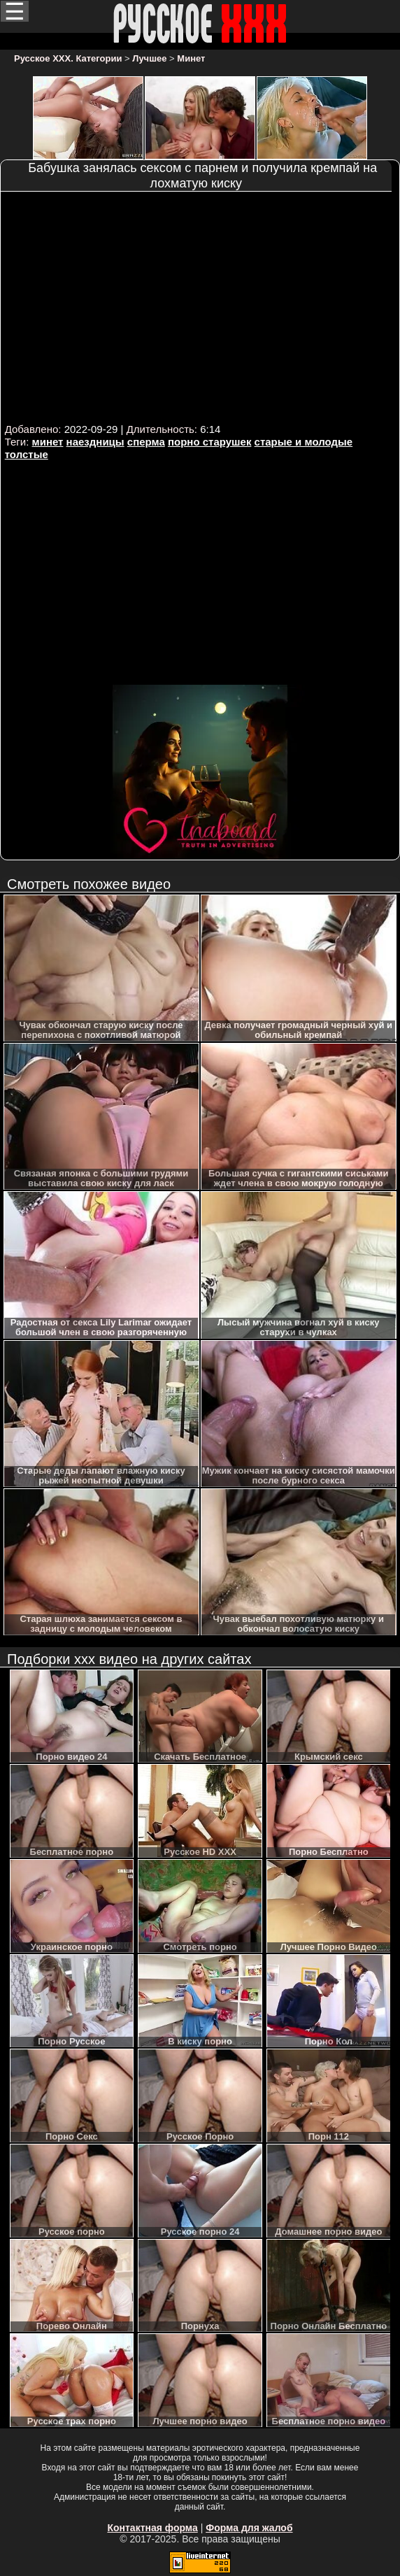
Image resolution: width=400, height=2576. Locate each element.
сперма (146, 442)
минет (48, 442)
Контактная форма (152, 2527)
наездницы (95, 442)
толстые (26, 454)
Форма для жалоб (249, 2527)
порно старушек (209, 442)
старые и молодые (304, 442)
